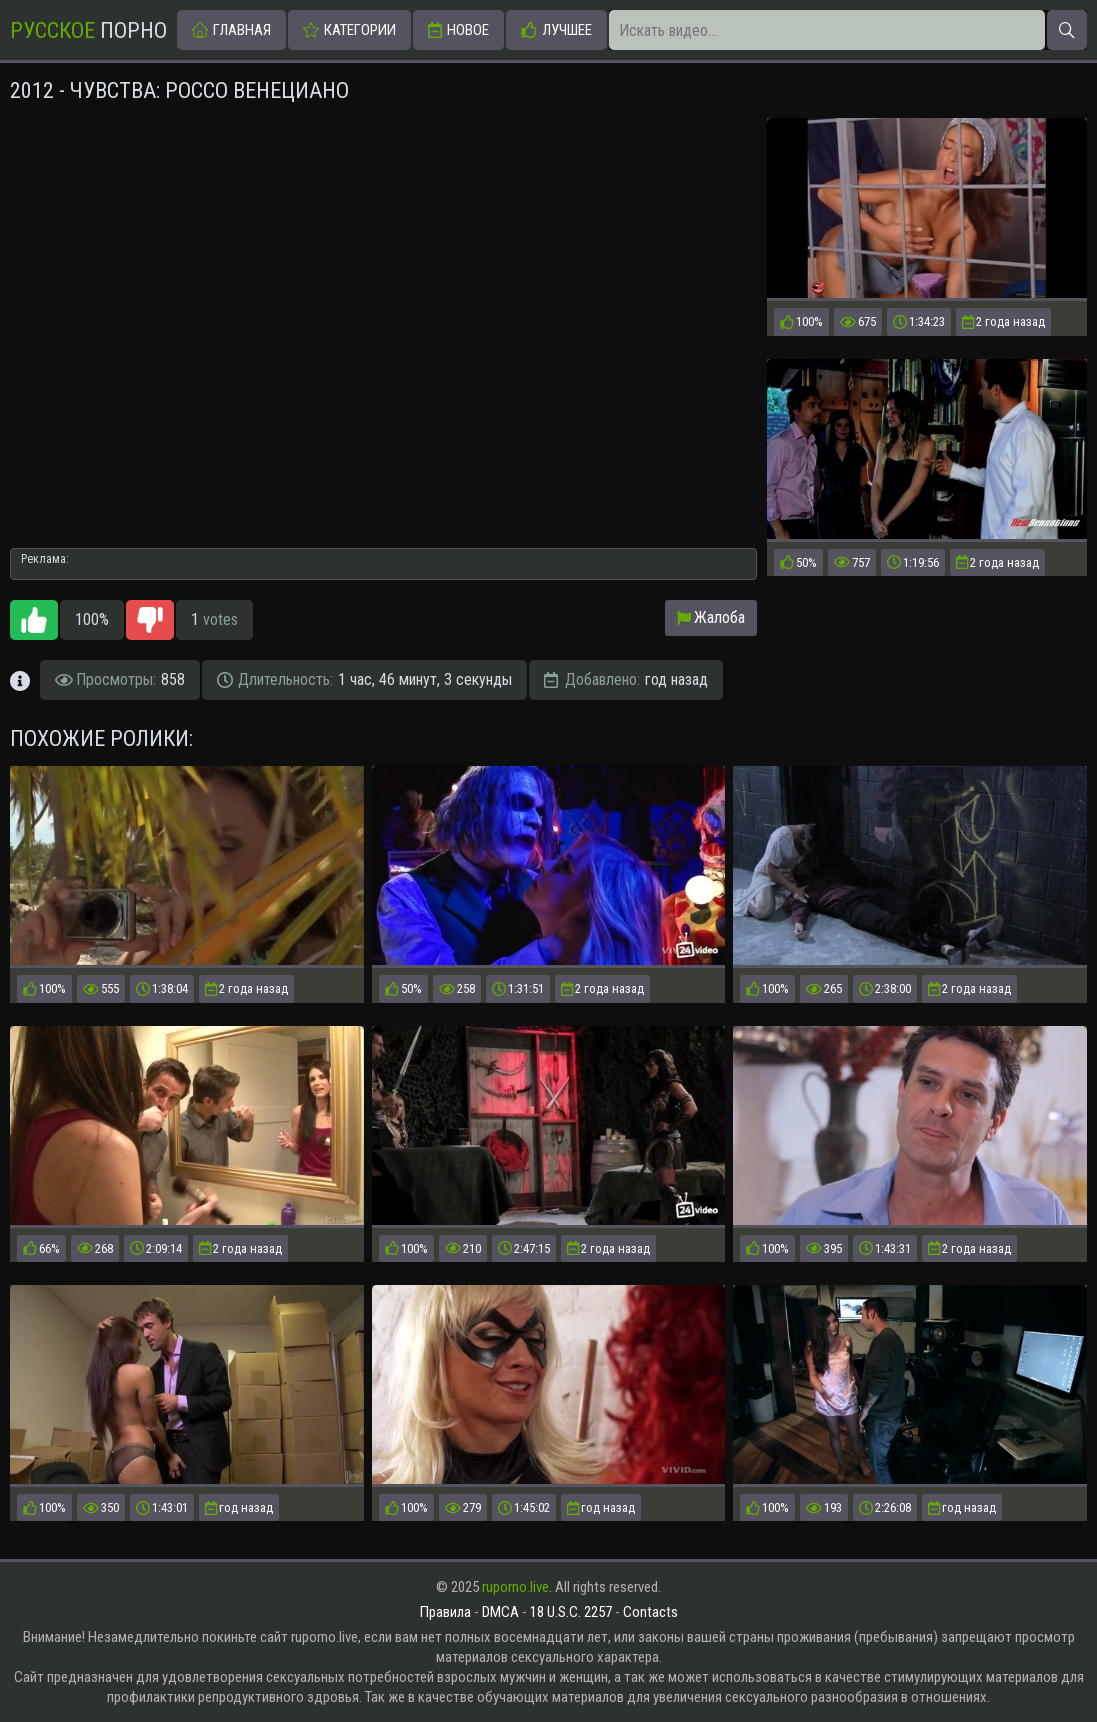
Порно (88, 30)
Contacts (650, 1612)
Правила (445, 1612)
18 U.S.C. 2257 (571, 1612)
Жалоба (711, 617)
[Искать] (1067, 30)
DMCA (500, 1612)
